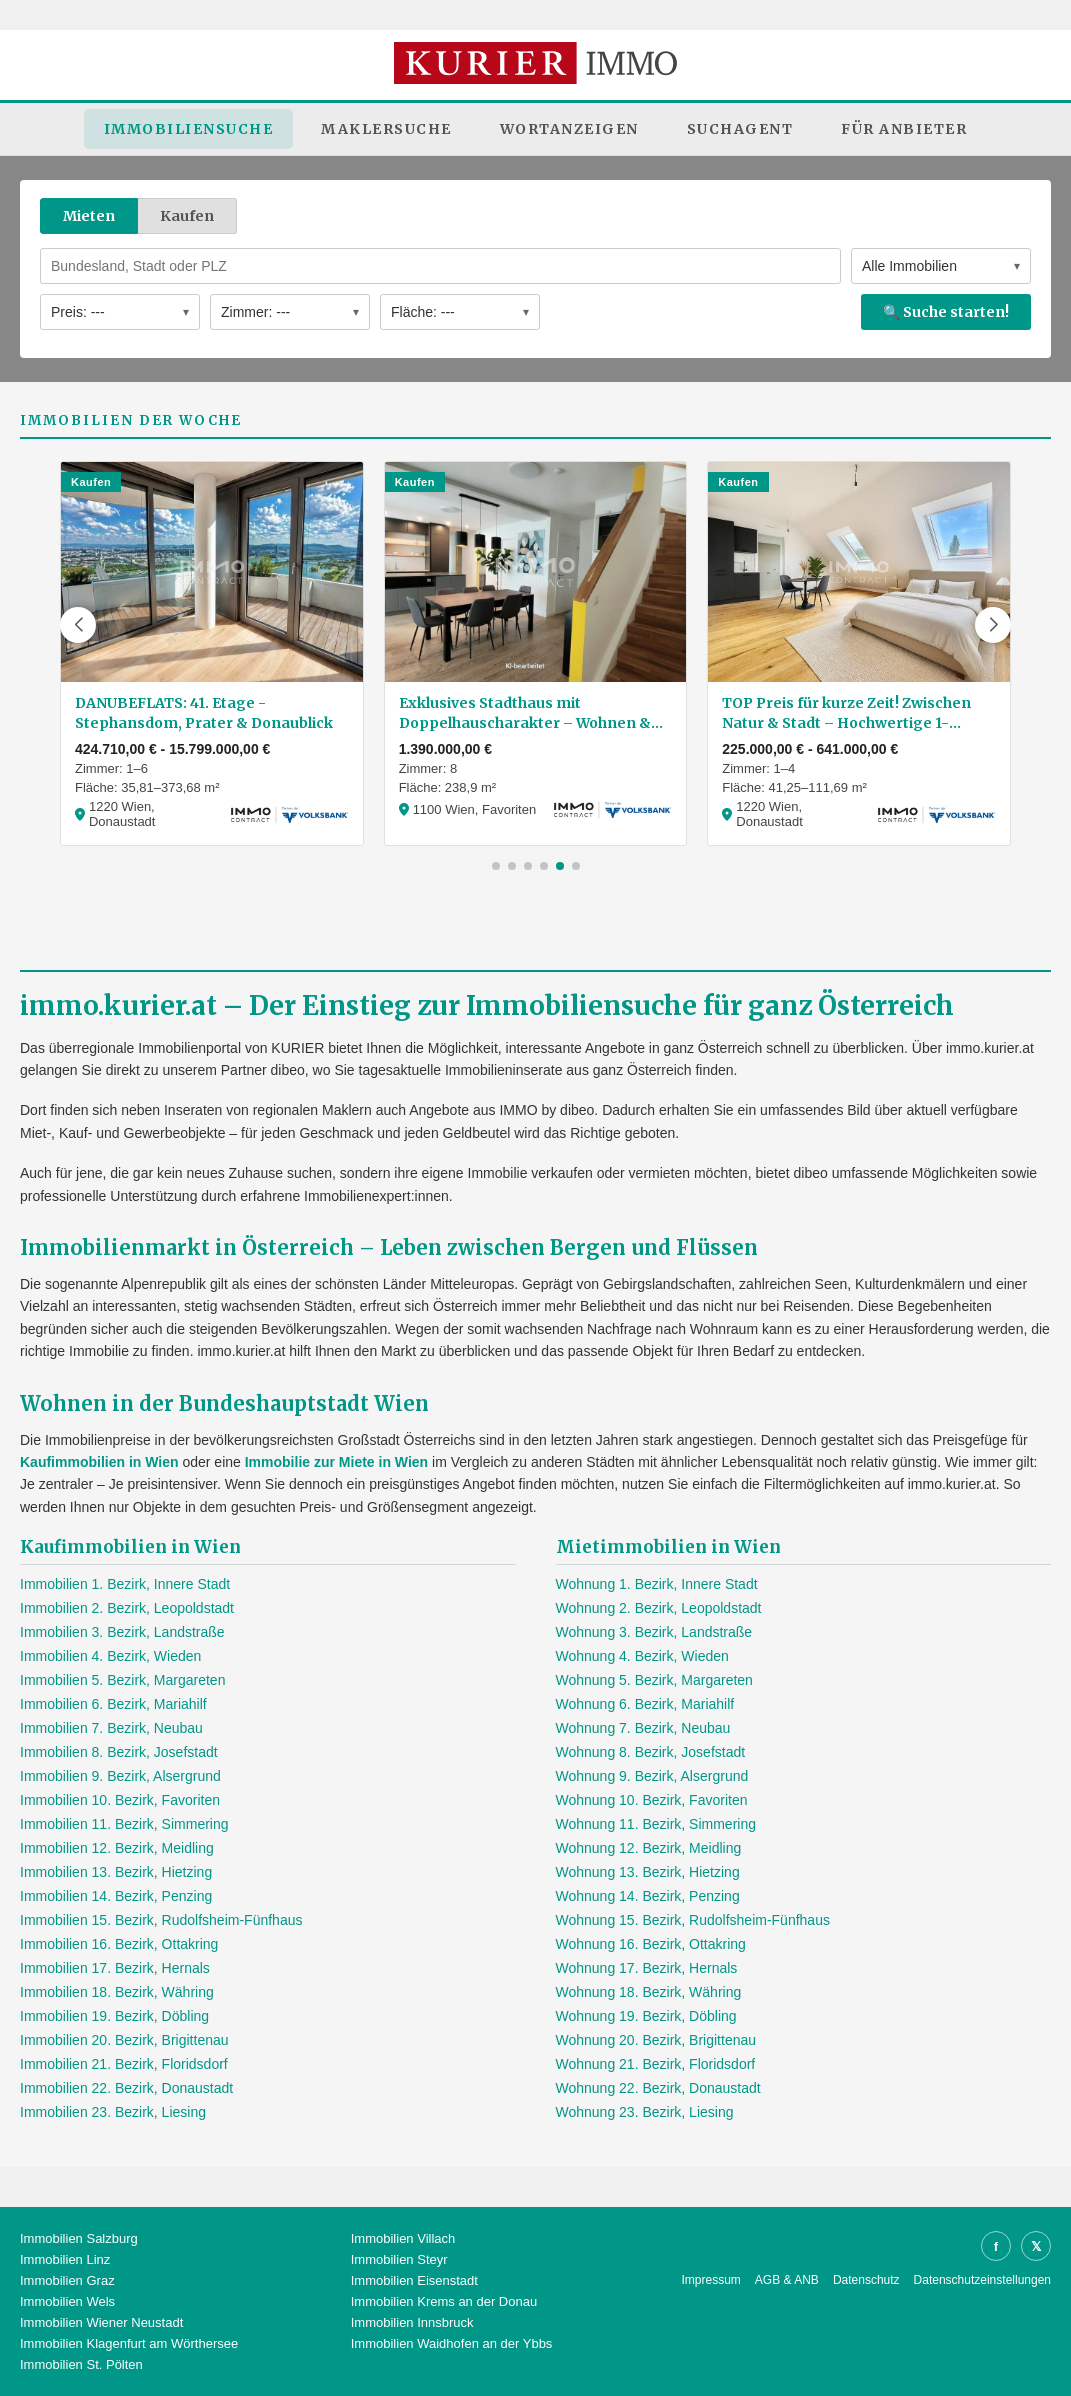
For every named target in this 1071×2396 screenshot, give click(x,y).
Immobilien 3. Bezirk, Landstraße (122, 1632)
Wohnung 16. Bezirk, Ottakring (651, 1944)
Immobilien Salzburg (79, 2238)
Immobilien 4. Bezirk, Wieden (110, 1656)
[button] (78, 625)
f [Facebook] (996, 2246)
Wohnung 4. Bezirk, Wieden (642, 1656)
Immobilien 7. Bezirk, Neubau (111, 1728)
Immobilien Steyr (399, 2259)
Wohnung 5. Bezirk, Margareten (654, 1680)
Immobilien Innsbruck (412, 2322)
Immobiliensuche (189, 129)
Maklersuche (386, 129)
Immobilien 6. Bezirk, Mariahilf (113, 1704)
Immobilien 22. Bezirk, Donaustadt (126, 2088)
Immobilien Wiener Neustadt (101, 2322)
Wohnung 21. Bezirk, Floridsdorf (656, 2064)
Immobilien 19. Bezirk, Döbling (114, 2016)
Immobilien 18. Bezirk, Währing (117, 1992)
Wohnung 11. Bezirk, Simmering (656, 1824)
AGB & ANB (787, 2280)
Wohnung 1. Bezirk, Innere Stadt (657, 1584)
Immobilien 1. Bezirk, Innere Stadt (125, 1584)
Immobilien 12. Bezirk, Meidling (117, 1848)
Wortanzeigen (569, 129)
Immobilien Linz (65, 2259)
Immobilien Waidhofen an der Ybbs (452, 2343)
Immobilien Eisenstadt (414, 2280)
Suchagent (740, 129)
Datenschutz (866, 2280)
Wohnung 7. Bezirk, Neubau (643, 1728)
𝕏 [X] (1036, 2246)
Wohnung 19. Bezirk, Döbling (646, 2016)
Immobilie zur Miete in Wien (336, 1462)
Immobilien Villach (403, 2238)
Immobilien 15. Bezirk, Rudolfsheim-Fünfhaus (161, 1920)
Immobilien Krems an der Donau (444, 2301)
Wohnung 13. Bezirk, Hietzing (648, 1872)
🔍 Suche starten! (946, 312)
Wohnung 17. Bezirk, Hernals (647, 1968)
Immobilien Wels (67, 2301)
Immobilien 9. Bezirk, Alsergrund (120, 1776)
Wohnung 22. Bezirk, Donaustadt (658, 2088)
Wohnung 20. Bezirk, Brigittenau (656, 2040)
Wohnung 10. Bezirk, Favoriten (652, 1800)
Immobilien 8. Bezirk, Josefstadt (119, 1752)
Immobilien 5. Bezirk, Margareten (122, 1680)
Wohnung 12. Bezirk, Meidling (649, 1848)
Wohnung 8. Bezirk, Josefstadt (651, 1752)
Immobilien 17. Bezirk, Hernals (115, 1968)
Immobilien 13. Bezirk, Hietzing (116, 1872)
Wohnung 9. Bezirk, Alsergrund (652, 1776)
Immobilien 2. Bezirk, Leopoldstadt (127, 1608)
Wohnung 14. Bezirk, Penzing (648, 1896)
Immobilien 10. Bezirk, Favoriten (120, 1800)
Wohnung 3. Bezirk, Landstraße (654, 1632)
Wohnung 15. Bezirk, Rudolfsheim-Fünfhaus (693, 1920)
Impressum (711, 2280)
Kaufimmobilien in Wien (99, 1462)
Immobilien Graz (67, 2280)
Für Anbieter (904, 129)
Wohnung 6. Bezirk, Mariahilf (645, 1704)
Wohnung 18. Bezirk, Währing (649, 1992)
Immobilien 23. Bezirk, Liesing (113, 2112)
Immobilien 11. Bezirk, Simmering (124, 1824)
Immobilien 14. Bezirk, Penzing (116, 1896)
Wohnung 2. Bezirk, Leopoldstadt (659, 1608)
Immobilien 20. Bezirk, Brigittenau (124, 2040)
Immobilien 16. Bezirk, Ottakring (119, 1944)
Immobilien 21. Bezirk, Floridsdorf (124, 2064)
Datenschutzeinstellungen (982, 2280)
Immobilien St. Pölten (81, 2364)
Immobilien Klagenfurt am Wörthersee (129, 2343)
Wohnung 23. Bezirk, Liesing (645, 2112)
